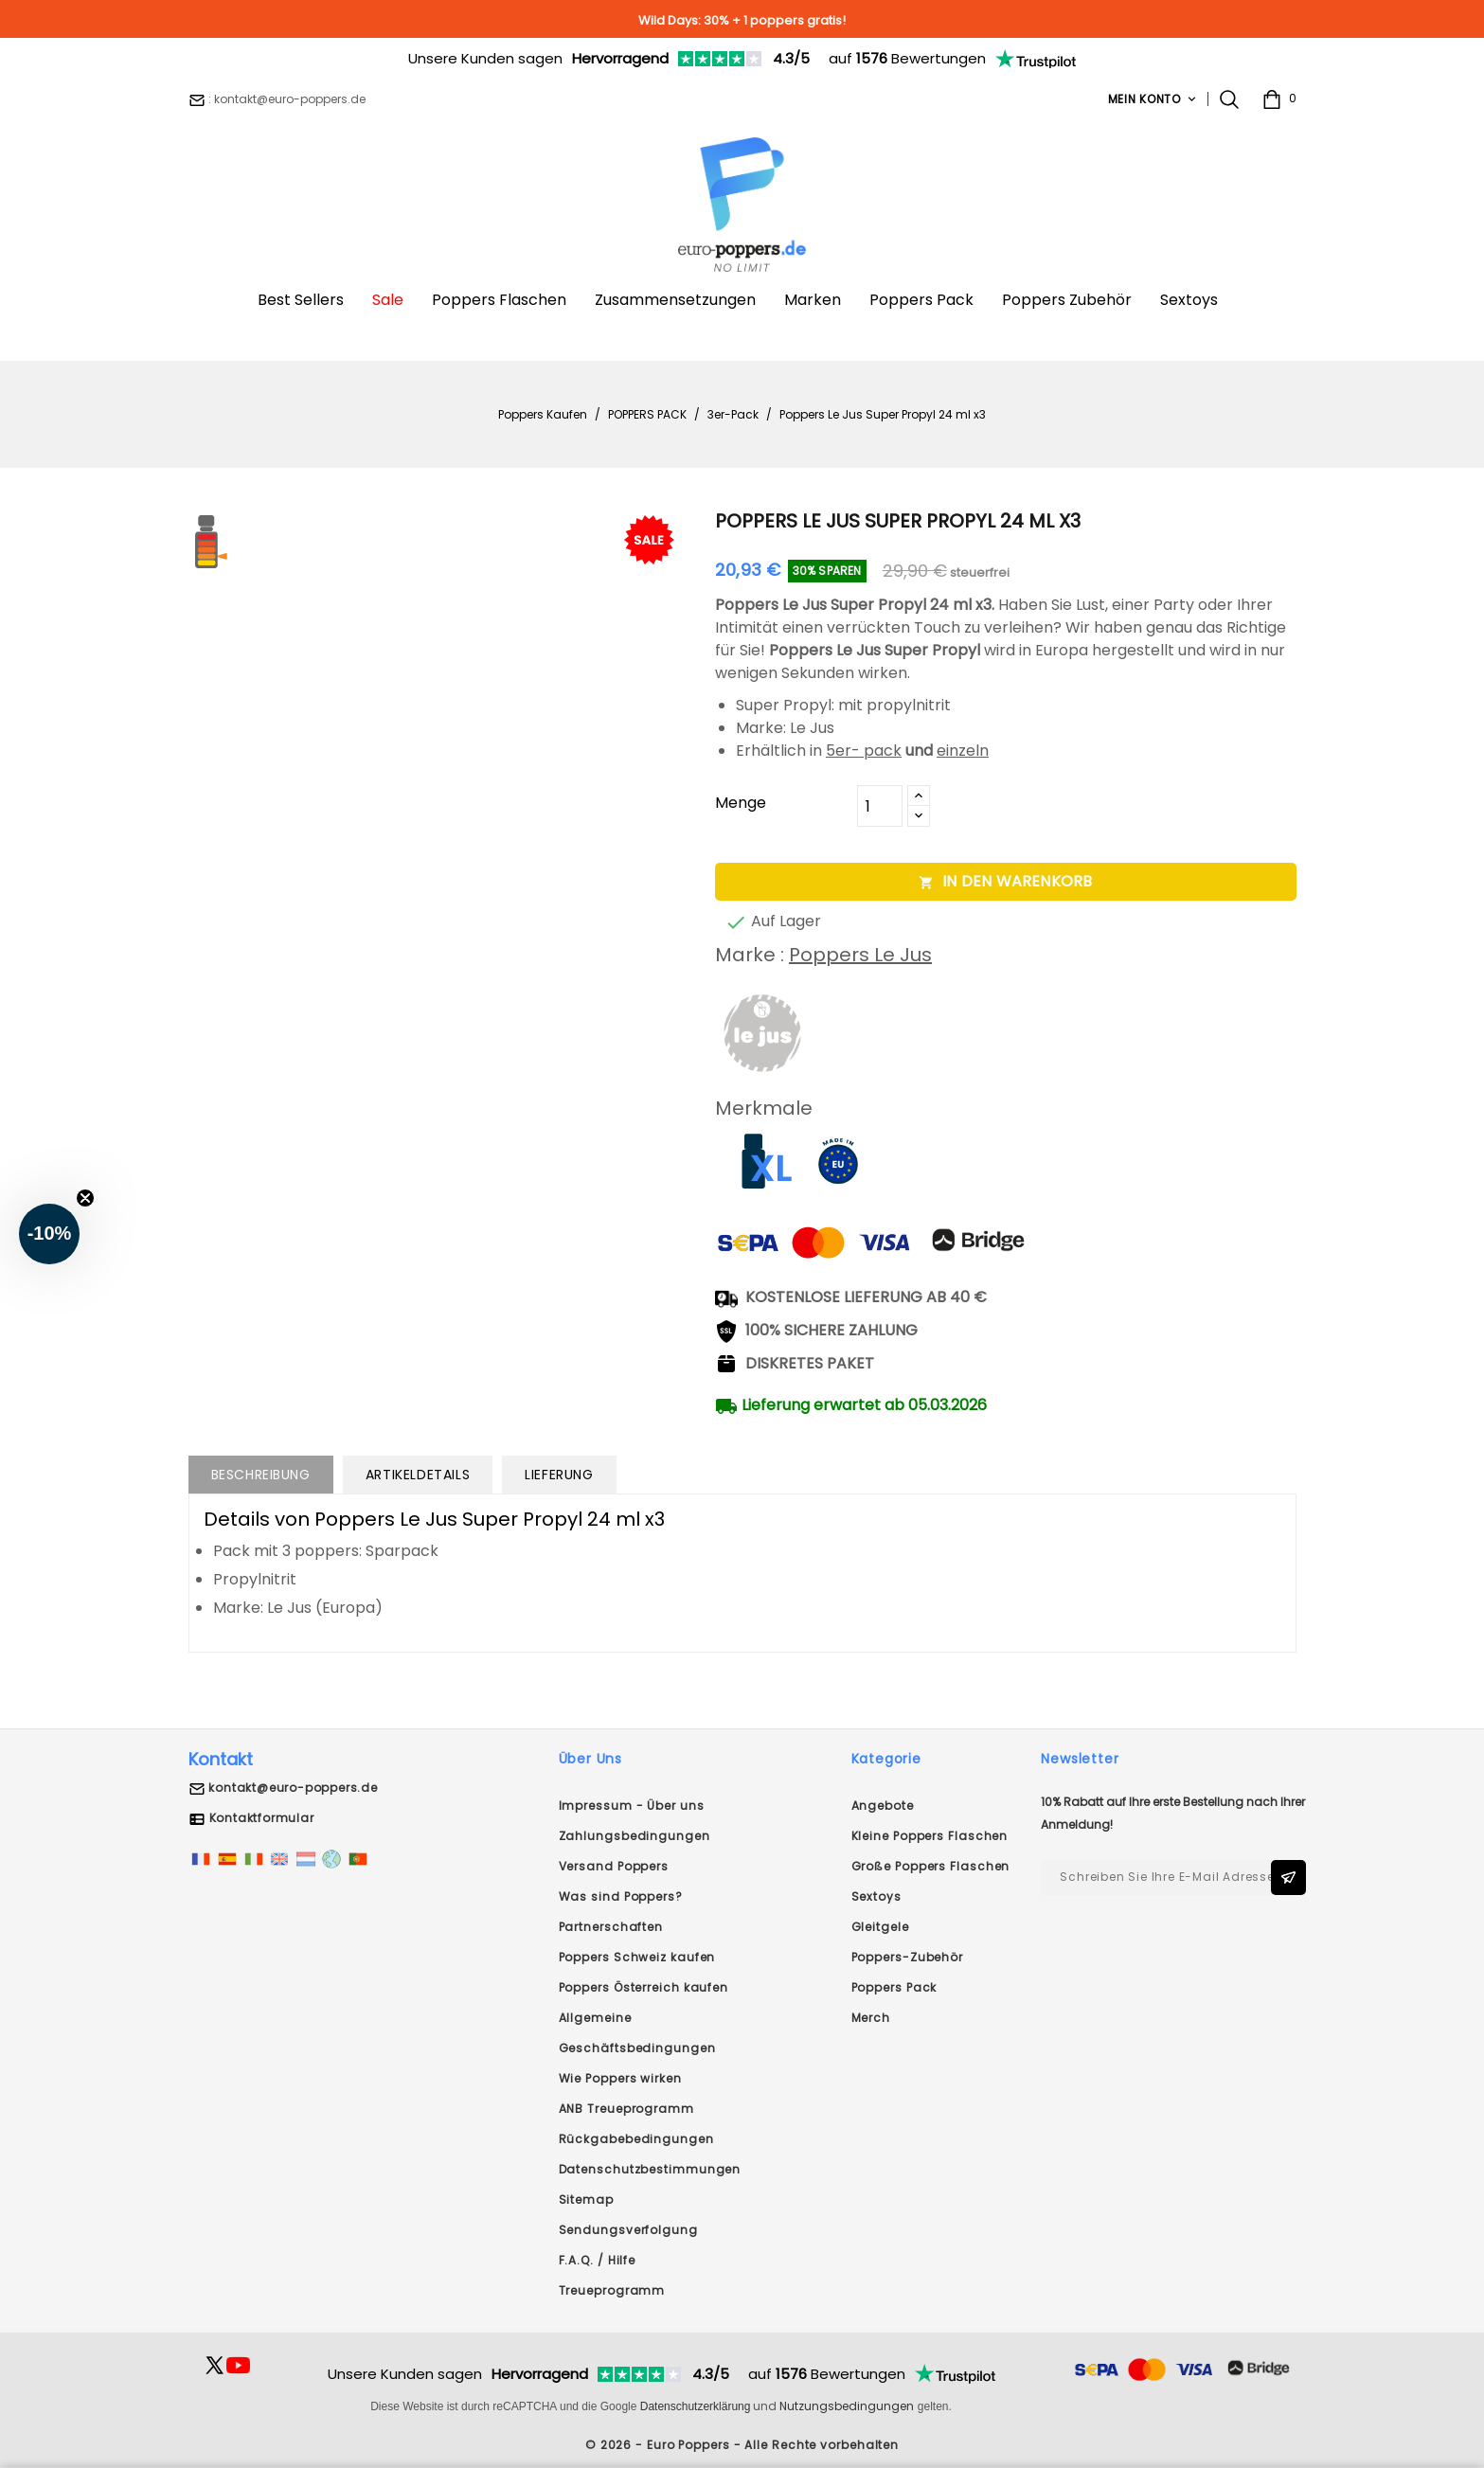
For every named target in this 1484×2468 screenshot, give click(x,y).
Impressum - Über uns (632, 1805)
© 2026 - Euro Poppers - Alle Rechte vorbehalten (742, 2445)
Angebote (882, 1805)
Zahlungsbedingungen (634, 1836)
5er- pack (864, 750)
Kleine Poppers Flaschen (930, 1836)
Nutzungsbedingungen (846, 2406)
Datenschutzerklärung (695, 2406)
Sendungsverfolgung (628, 2230)
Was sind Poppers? (621, 1896)
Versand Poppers (614, 1866)
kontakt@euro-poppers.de (292, 1787)
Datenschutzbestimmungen (650, 2169)
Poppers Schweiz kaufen (637, 1957)
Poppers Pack (894, 1987)
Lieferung (559, 1474)
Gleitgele (880, 1927)
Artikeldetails (418, 1474)
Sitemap (586, 2199)
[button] (49, 1234)
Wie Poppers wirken (620, 2078)
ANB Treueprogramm (626, 2109)
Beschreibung (261, 1474)
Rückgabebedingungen (636, 2139)
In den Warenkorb (1005, 881)
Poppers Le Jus (860, 954)
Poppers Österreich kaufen (644, 1987)
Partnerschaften (611, 1927)
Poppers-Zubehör (907, 1957)
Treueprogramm (612, 2290)
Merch (871, 2018)
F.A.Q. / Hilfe (597, 2260)
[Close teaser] (85, 1198)
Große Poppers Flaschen (930, 1866)
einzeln (963, 750)
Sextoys (876, 1896)
